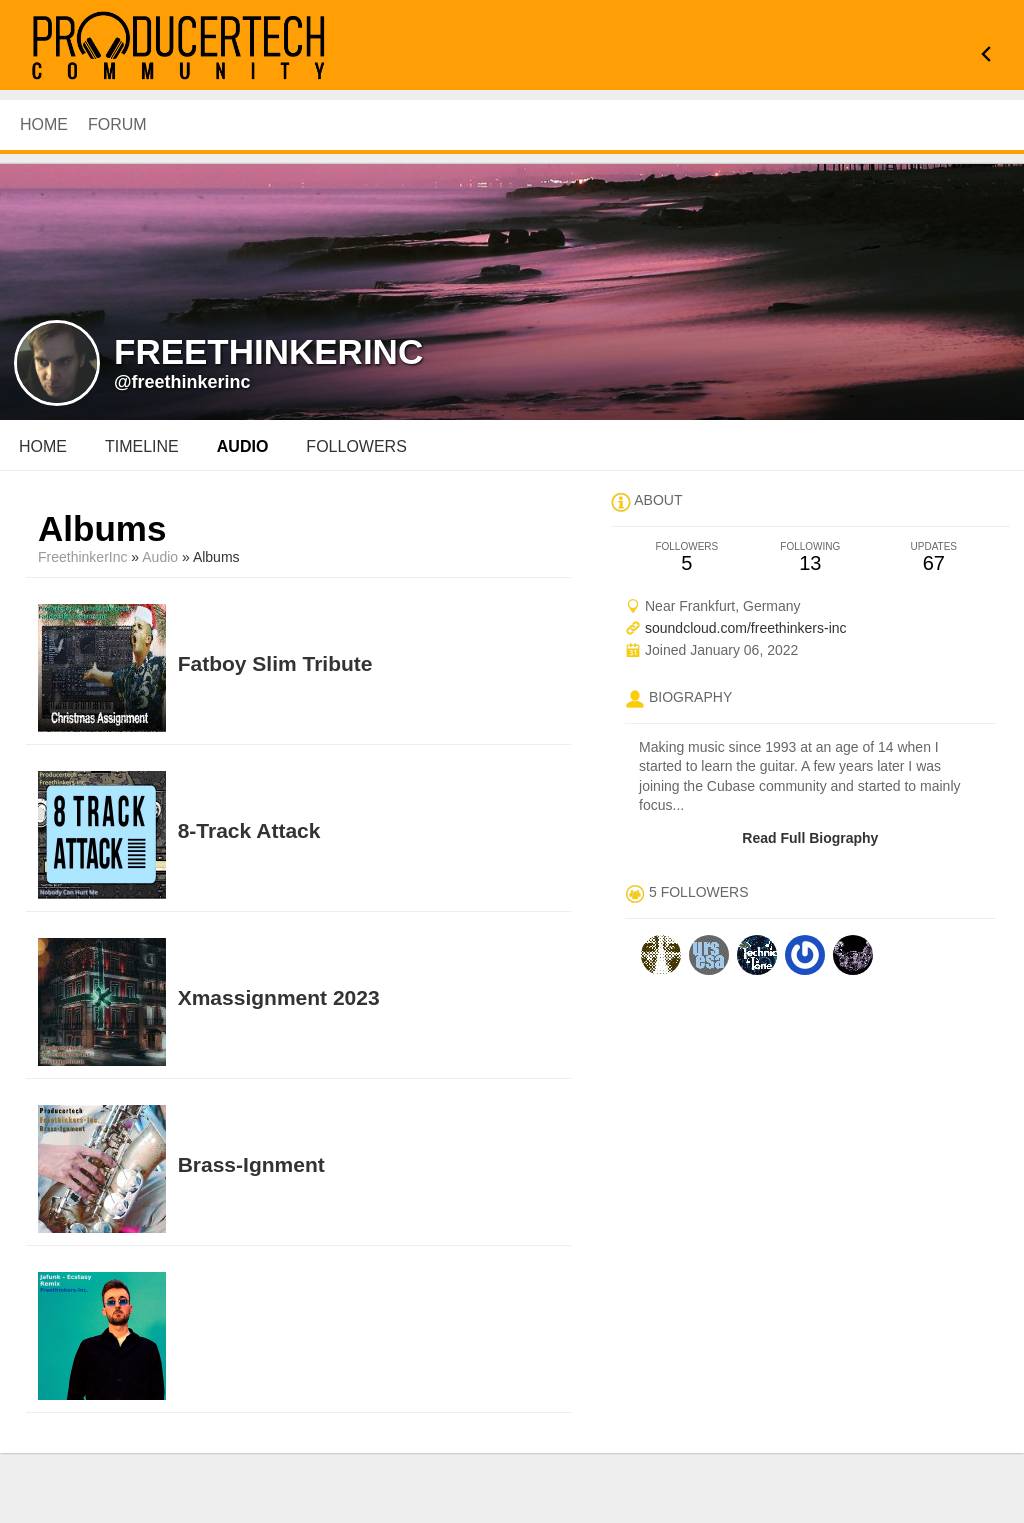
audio (243, 446)
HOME (44, 124)
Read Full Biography (810, 838)
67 (933, 557)
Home (43, 446)
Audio (160, 557)
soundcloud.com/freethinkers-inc (746, 628)
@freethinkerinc (182, 382)
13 (810, 557)
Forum (117, 124)
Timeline (142, 446)
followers (356, 446)
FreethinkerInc (82, 557)
